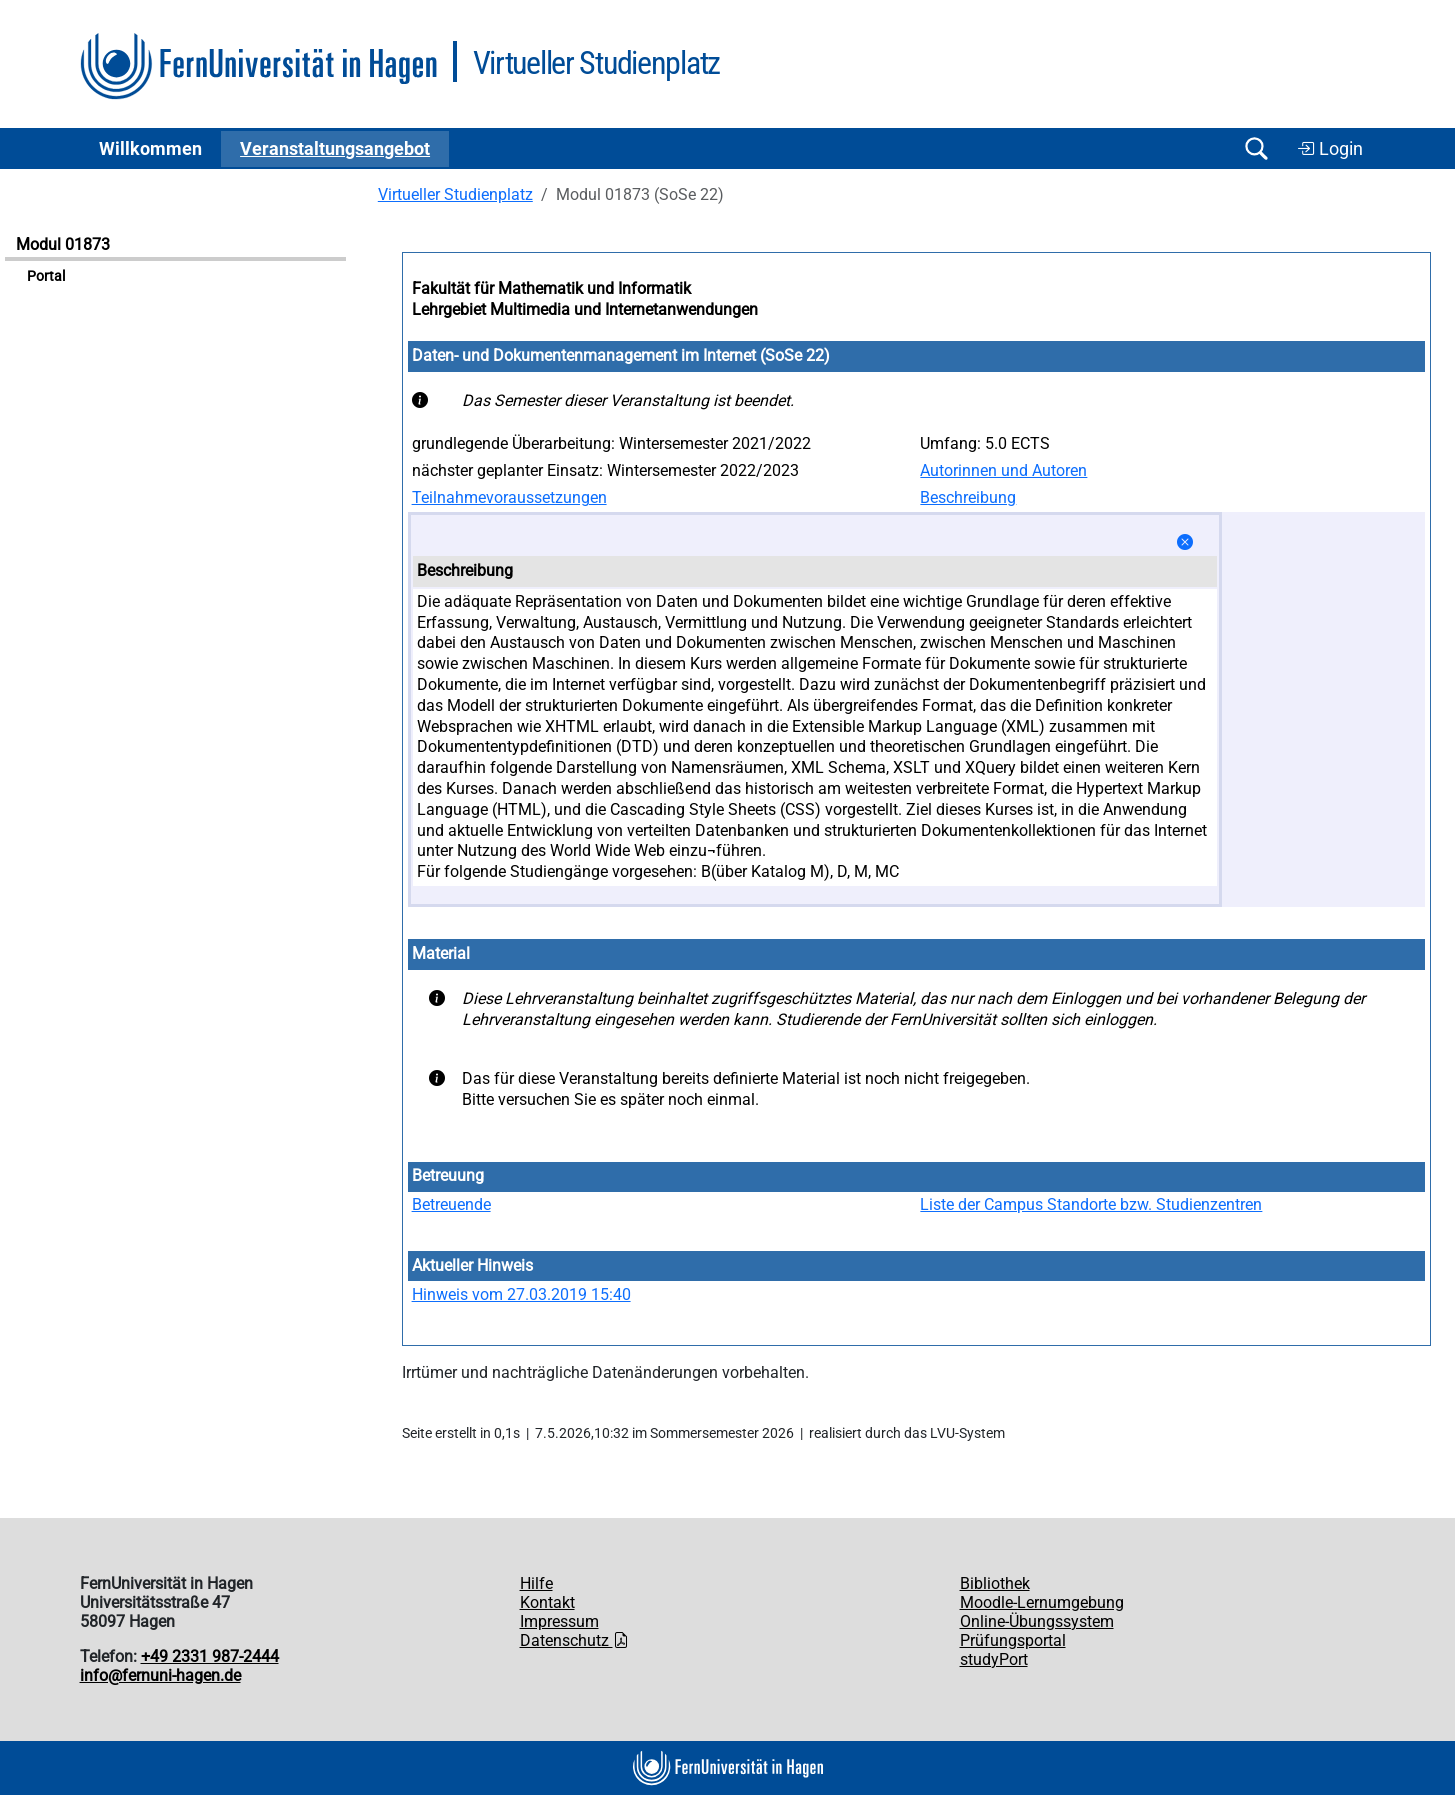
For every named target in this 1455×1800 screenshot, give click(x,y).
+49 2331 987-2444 (210, 1656)
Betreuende (451, 1204)
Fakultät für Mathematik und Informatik (551, 288)
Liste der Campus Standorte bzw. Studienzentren (1091, 1204)
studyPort (994, 1659)
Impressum (559, 1621)
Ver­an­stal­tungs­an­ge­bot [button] (335, 149)
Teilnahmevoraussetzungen (509, 497)
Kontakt (547, 1602)
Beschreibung (968, 497)
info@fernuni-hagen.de (160, 1675)
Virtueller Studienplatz (455, 194)
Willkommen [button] (150, 149)
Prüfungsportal (1013, 1640)
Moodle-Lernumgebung (1042, 1602)
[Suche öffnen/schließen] (1257, 148)
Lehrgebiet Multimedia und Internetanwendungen (585, 309)
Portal (46, 276)
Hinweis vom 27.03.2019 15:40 (521, 1294)
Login (1330, 149)
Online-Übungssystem (1037, 1621)
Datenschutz (574, 1640)
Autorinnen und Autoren (1003, 470)
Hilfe (536, 1583)
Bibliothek (995, 1583)
